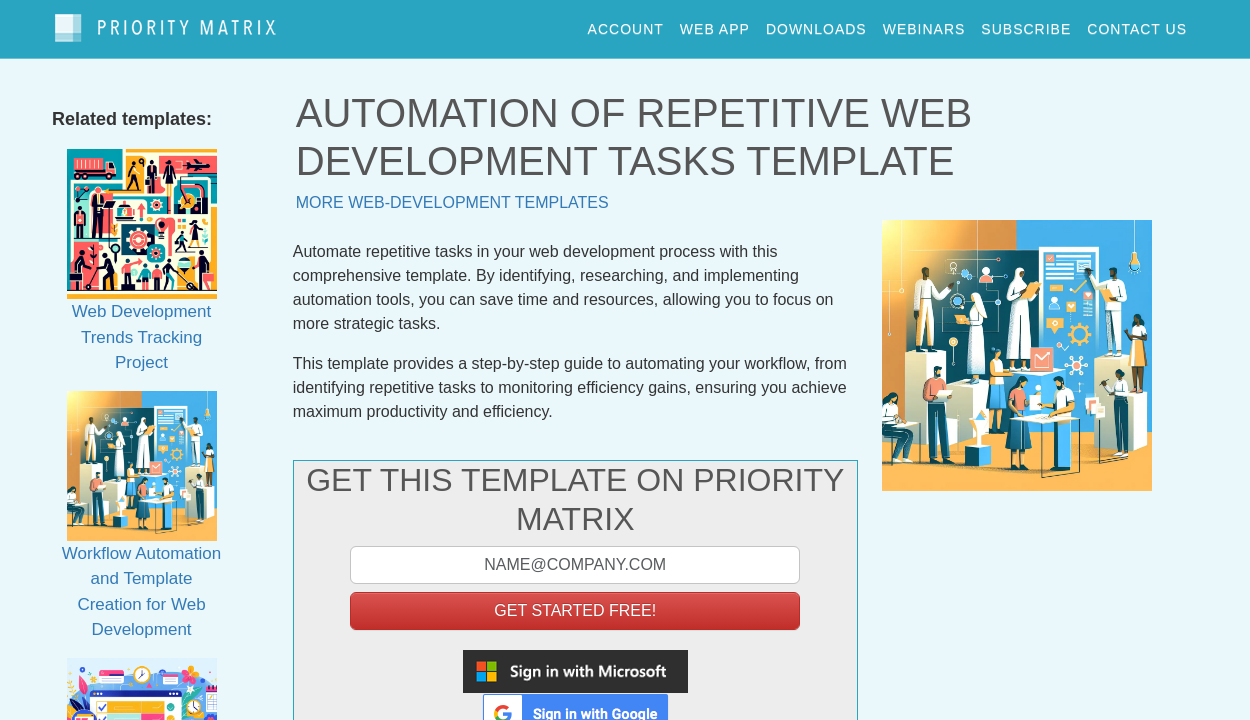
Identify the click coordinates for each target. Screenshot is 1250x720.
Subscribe (1026, 24)
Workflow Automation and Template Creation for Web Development (141, 538)
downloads (816, 24)
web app (715, 24)
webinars (924, 24)
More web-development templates (452, 193)
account (626, 24)
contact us (1137, 24)
